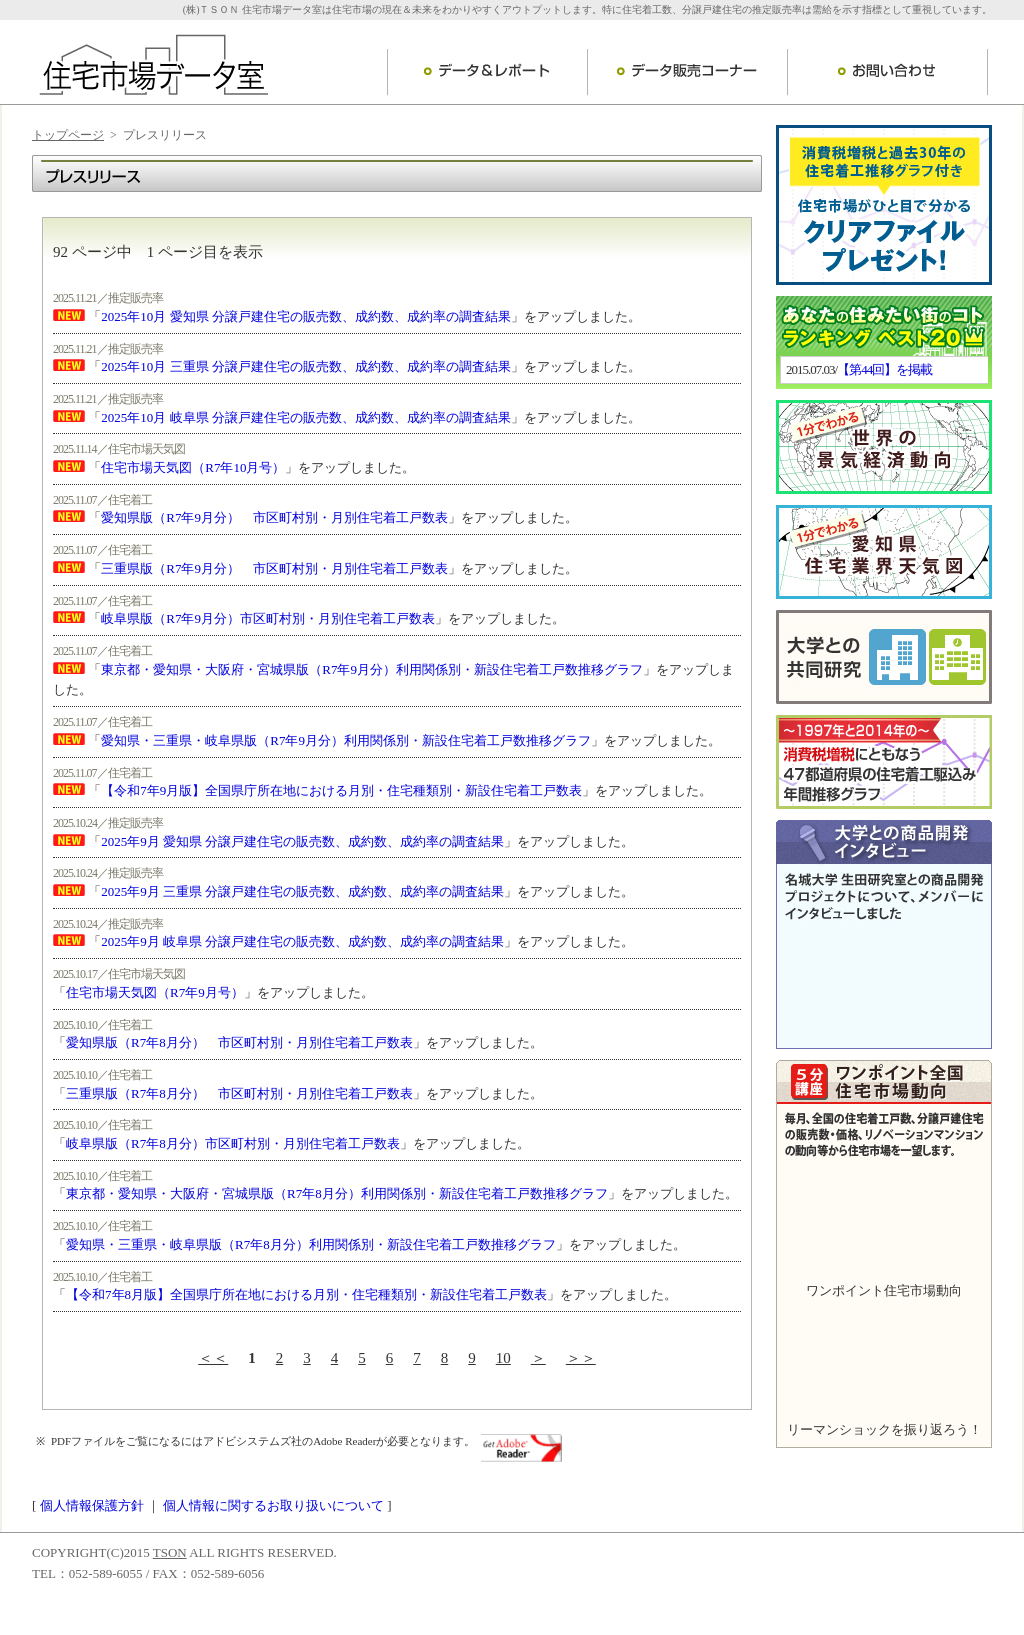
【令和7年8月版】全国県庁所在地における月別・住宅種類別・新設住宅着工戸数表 (306, 1294)
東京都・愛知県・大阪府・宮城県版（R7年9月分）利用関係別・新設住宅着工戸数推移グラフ (372, 669)
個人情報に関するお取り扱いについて (273, 1505)
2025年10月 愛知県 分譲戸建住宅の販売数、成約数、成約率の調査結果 (306, 316)
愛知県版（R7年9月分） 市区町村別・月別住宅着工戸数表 (274, 517)
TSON (170, 1552)
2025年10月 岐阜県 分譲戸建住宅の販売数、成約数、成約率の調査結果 (306, 417)
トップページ (68, 135)
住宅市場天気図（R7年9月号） (155, 992)
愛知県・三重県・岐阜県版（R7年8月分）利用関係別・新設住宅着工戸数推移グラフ (311, 1244)
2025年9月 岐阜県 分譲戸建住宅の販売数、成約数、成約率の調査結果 (302, 941)
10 (503, 1358)
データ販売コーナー (687, 72)
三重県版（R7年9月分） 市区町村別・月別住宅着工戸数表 (274, 568)
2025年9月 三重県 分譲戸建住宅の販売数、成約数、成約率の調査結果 (302, 891)
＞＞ (581, 1358)
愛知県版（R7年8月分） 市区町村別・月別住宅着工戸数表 (239, 1042)
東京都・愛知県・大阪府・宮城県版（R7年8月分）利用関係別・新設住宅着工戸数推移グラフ (337, 1193)
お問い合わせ (887, 72)
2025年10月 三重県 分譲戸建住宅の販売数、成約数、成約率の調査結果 (306, 366)
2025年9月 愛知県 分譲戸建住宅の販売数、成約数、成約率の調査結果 (302, 841)
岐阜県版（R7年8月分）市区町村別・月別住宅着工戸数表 (233, 1143)
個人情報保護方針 (92, 1505)
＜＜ (213, 1358)
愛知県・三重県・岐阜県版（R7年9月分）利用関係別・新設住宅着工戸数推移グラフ (346, 740)
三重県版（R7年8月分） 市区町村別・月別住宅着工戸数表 (239, 1093)
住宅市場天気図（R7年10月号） (193, 467)
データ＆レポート (487, 72)
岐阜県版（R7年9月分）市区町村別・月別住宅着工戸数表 (268, 618)
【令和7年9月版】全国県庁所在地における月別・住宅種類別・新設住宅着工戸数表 (341, 790)
